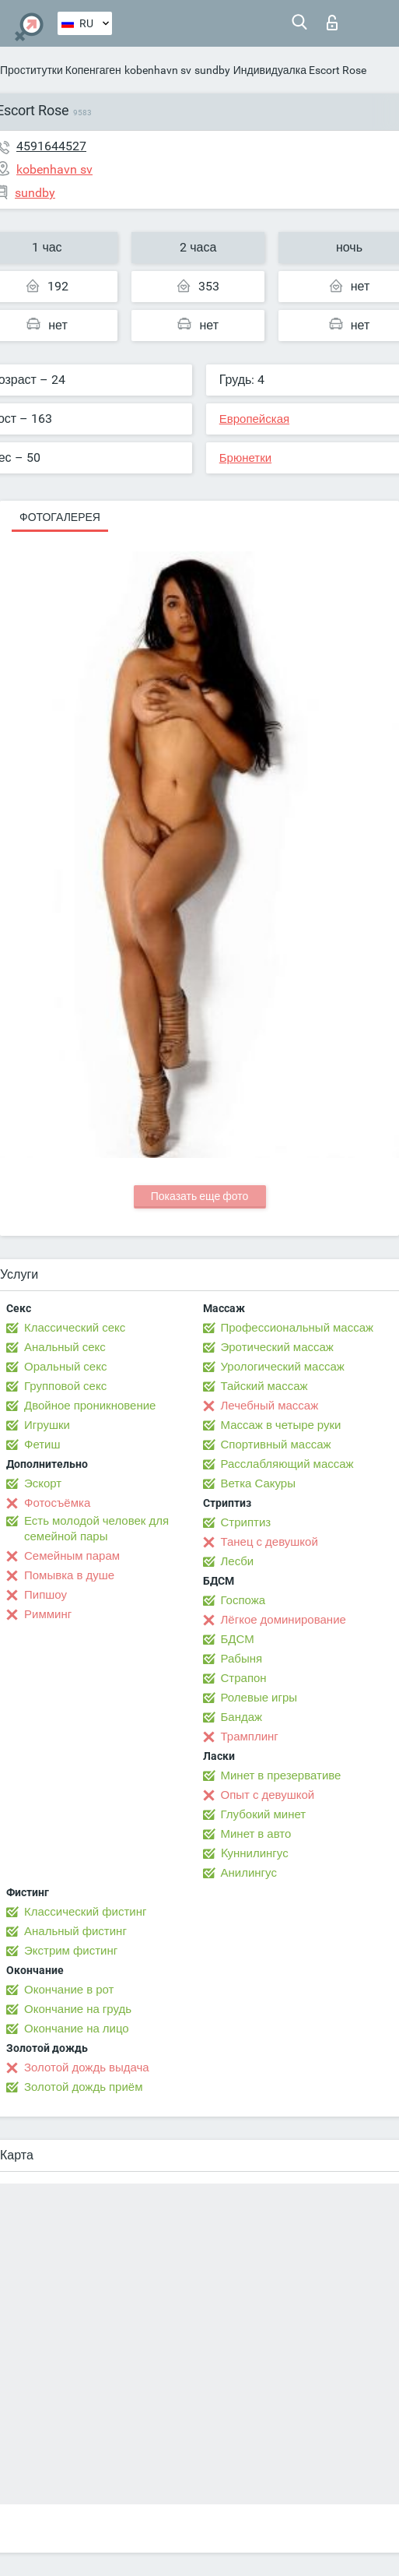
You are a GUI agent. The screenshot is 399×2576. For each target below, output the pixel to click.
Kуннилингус (255, 1853)
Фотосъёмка (57, 1503)
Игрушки (47, 1425)
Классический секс (74, 1328)
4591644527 (51, 146)
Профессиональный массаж (297, 1328)
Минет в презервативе (281, 1775)
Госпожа (243, 1600)
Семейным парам (72, 1556)
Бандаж (242, 1717)
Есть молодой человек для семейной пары (96, 1528)
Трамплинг (249, 1737)
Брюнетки (245, 458)
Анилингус (249, 1873)
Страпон (244, 1678)
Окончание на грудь (77, 2009)
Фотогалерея (59, 517)
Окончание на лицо (76, 2029)
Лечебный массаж (270, 1406)
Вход (332, 22)
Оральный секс (65, 1367)
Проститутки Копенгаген (60, 70)
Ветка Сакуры (258, 1483)
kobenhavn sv (157, 70)
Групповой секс (65, 1386)
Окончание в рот (69, 1990)
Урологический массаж (283, 1367)
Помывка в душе (69, 1575)
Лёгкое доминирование (283, 1620)
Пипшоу (45, 1595)
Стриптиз (246, 1522)
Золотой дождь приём (83, 2087)
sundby (212, 70)
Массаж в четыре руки (281, 1425)
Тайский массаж (264, 1386)
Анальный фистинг (75, 1931)
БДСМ (237, 1639)
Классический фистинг (85, 1912)
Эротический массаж (277, 1347)
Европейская (254, 419)
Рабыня (242, 1659)
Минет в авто (256, 1834)
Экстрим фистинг (70, 1951)
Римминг (48, 1614)
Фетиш (42, 1445)
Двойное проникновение (90, 1406)
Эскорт (42, 1483)
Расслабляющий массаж (287, 1464)
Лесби (237, 1561)
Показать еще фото (200, 1196)
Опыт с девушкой (268, 1795)
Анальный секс (65, 1347)
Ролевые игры (259, 1698)
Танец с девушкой (269, 1542)
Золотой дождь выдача (86, 2067)
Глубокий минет (263, 1814)
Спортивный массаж (276, 1445)
